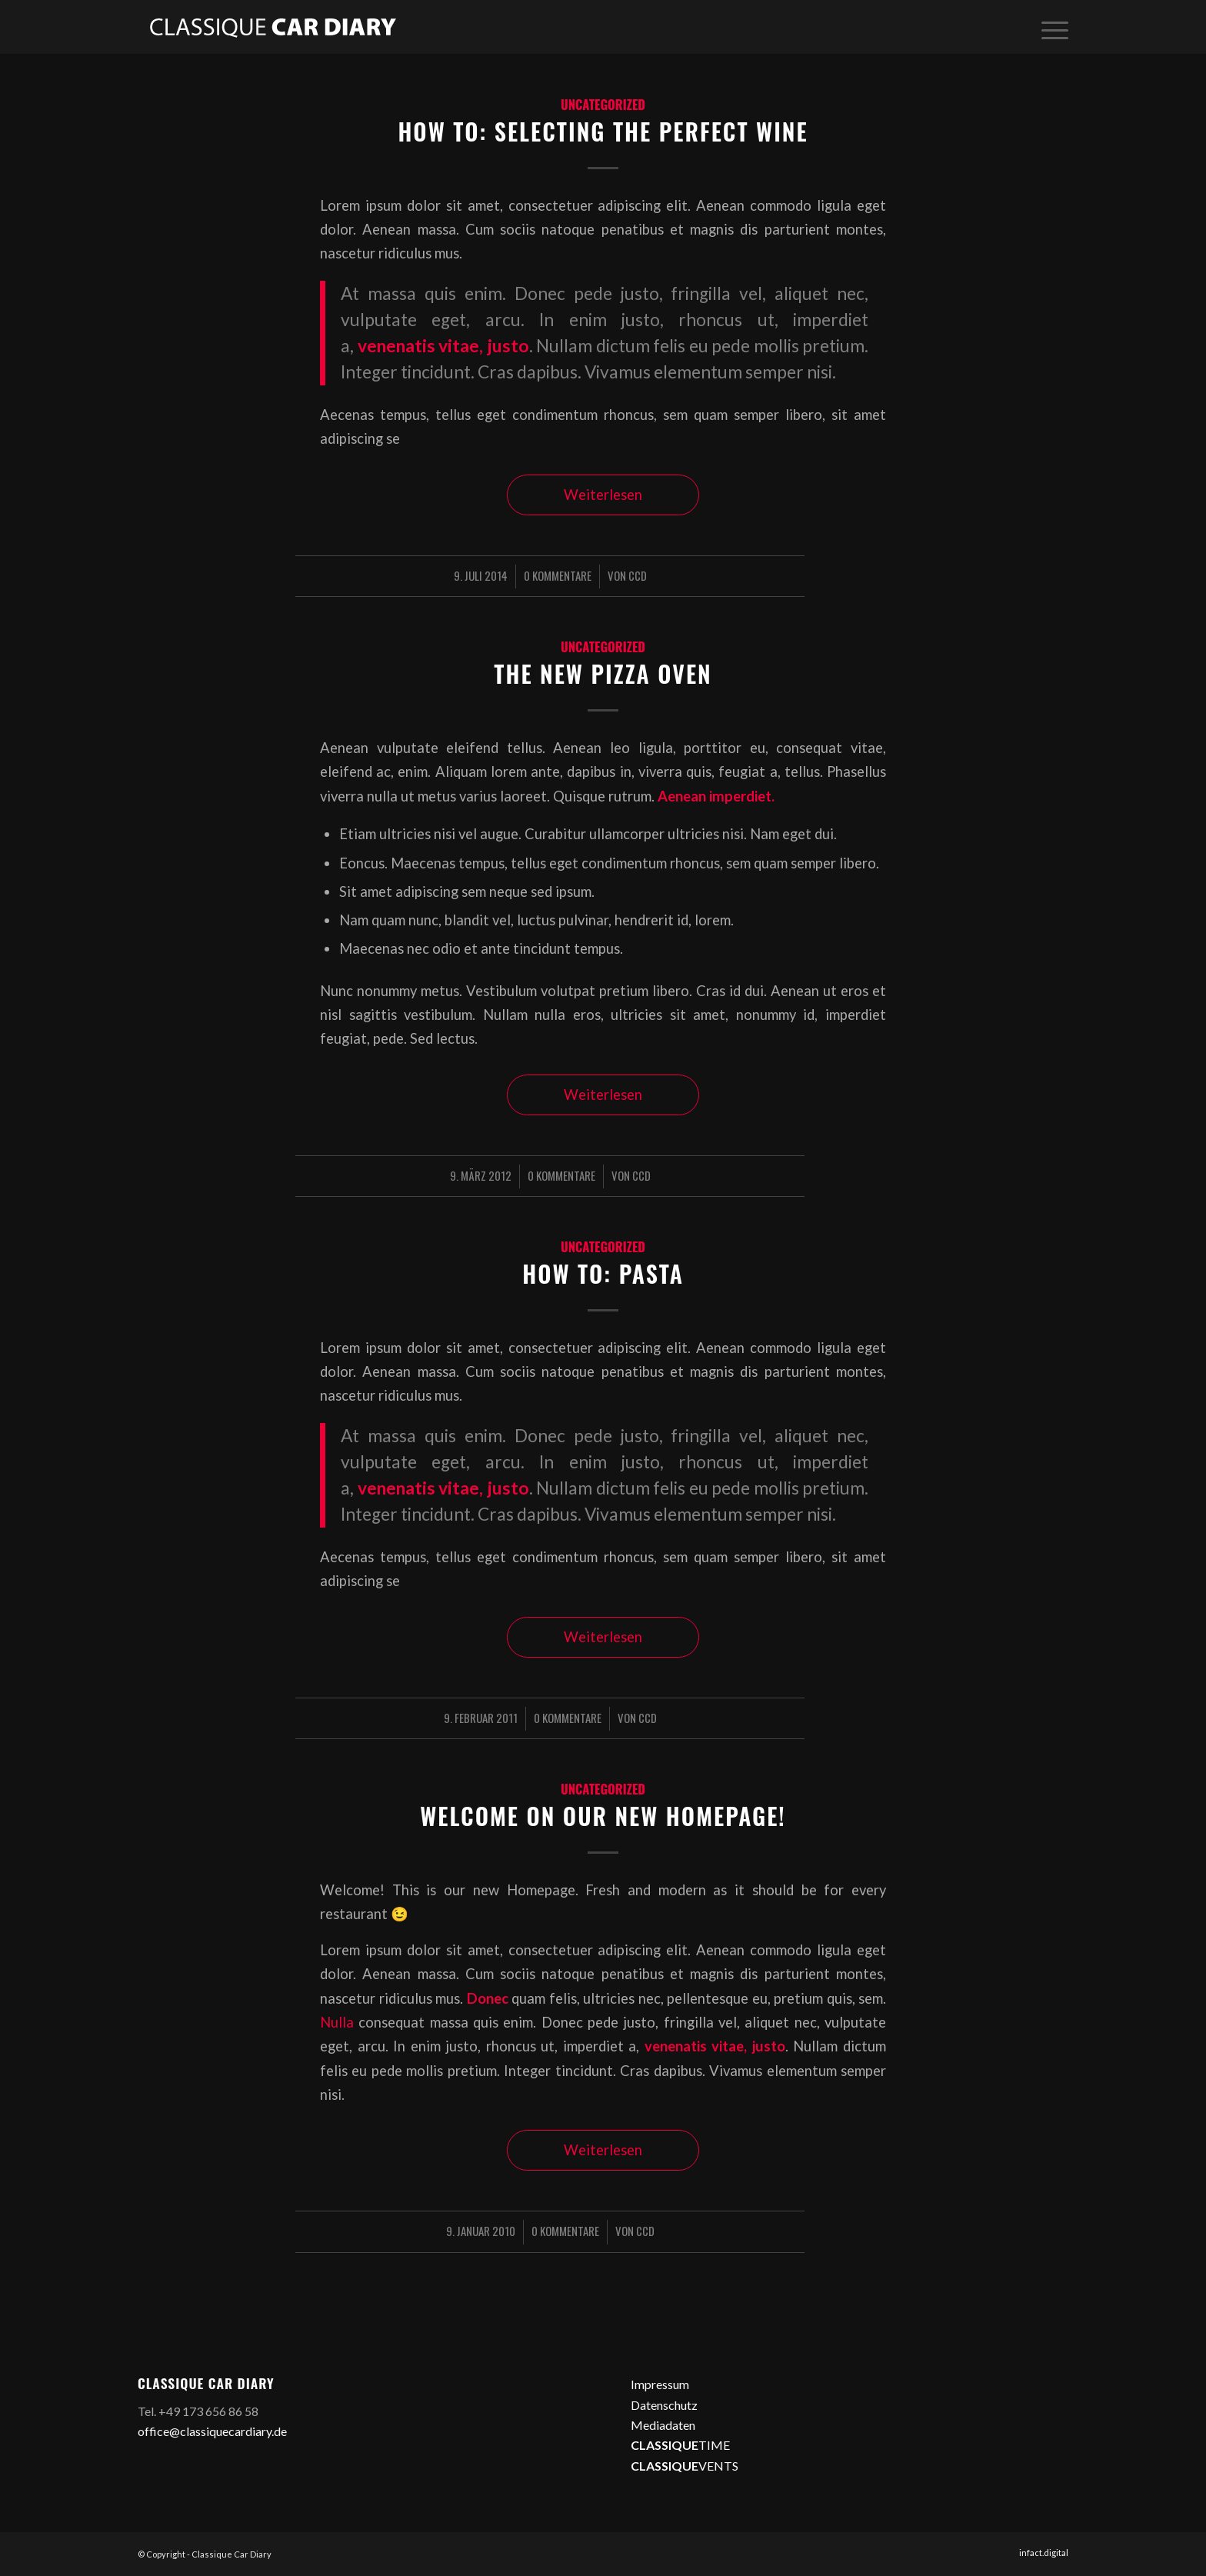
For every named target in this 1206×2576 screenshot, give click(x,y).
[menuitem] (1049, 27)
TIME (680, 2445)
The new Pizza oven (602, 673)
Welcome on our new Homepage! (603, 1815)
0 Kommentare (557, 575)
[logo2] (272, 27)
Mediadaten (663, 2425)
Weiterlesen (603, 494)
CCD (637, 575)
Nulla (337, 2022)
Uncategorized (603, 104)
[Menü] (1049, 27)
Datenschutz (664, 2405)
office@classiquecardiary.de (212, 2431)
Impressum (660, 2384)
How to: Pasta (603, 1273)
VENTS (684, 2465)
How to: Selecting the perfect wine (603, 131)
